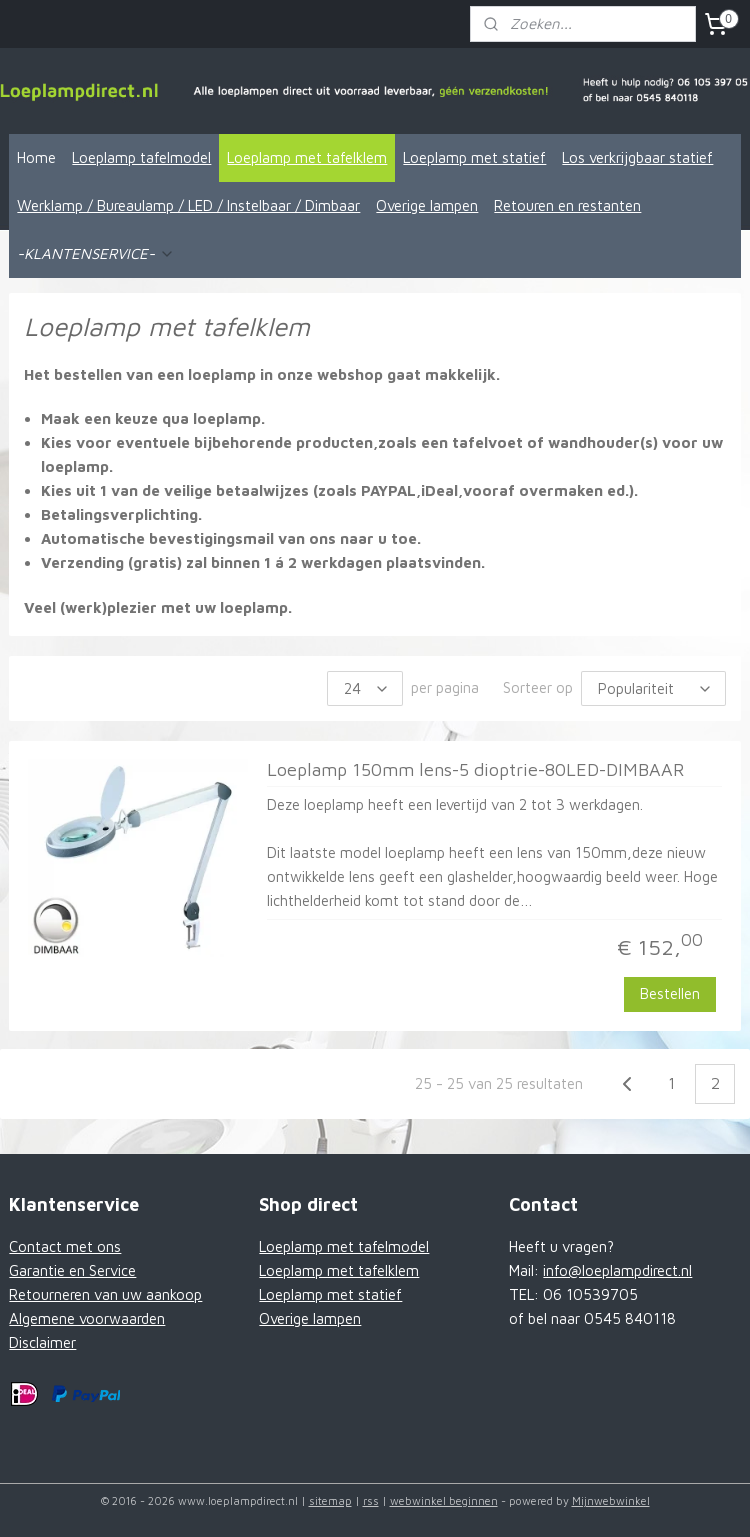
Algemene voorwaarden (87, 1318)
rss (371, 1500)
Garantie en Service (72, 1270)
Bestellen (670, 993)
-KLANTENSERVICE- (96, 253)
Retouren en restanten (567, 205)
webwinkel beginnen (444, 1500)
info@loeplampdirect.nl (617, 1270)
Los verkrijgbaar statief (637, 157)
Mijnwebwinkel (611, 1500)
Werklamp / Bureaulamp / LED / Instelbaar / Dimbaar (188, 205)
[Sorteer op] (653, 688)
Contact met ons (65, 1246)
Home (36, 157)
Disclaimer (42, 1342)
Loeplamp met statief (474, 157)
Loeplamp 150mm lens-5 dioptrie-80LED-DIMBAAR (475, 769)
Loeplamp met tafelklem (307, 157)
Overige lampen (427, 205)
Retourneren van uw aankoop (105, 1294)
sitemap (330, 1500)
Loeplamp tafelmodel (141, 157)
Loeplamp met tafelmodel (344, 1246)
